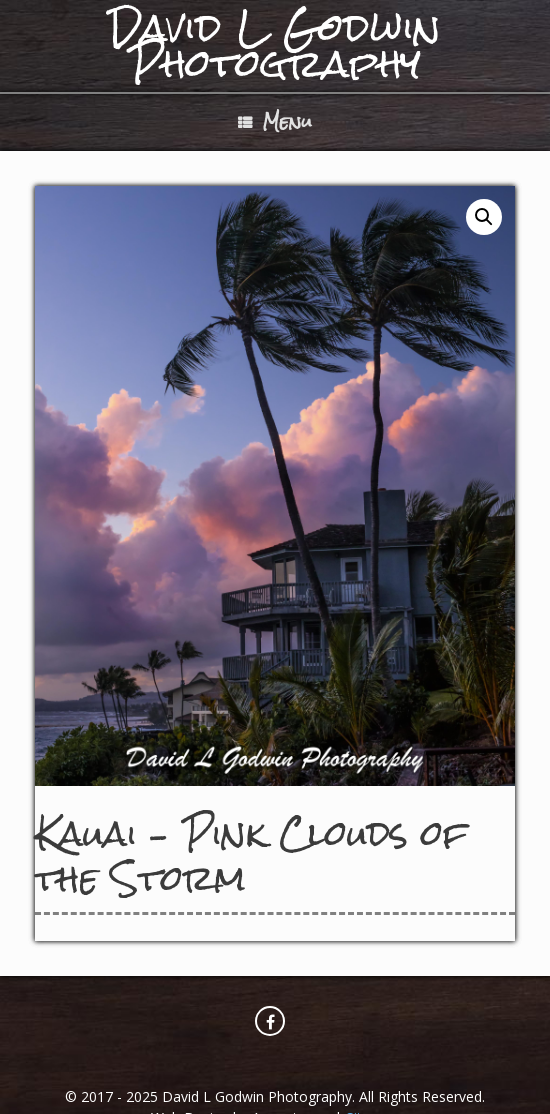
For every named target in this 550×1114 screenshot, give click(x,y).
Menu (275, 121)
